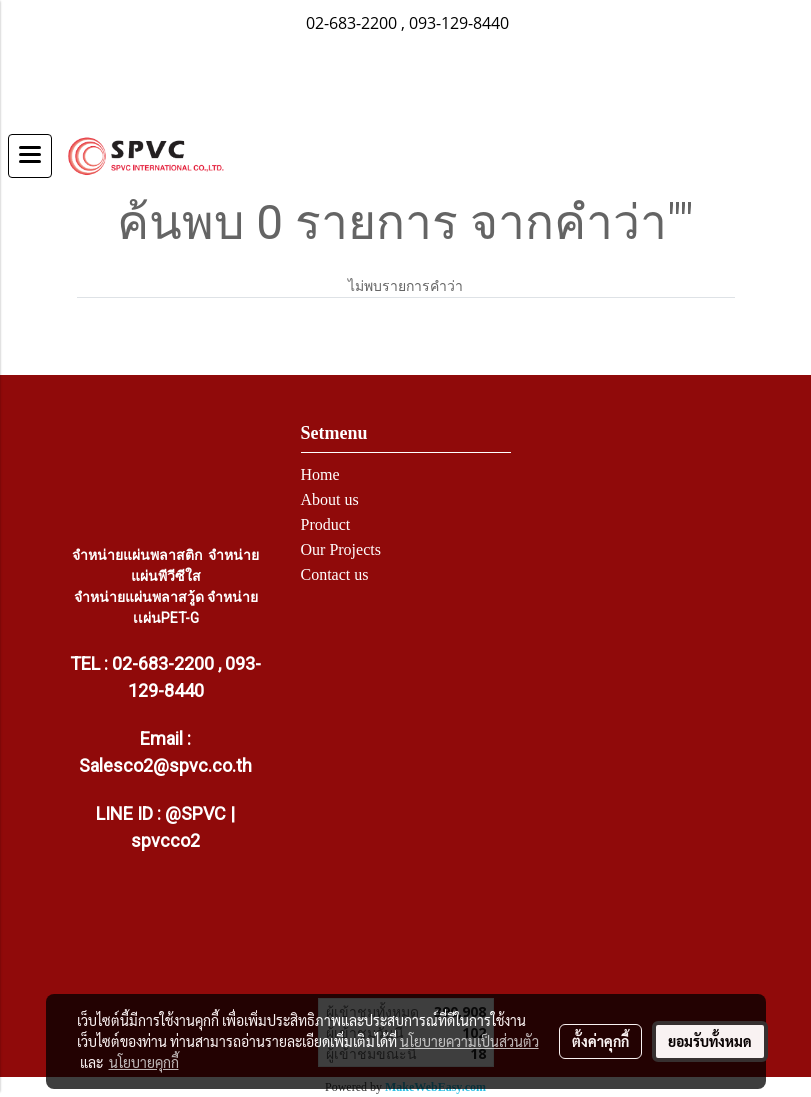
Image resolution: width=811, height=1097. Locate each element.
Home (320, 474)
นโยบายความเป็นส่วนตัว (469, 1041)
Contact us (335, 574)
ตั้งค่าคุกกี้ (600, 1041)
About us (330, 499)
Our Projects (341, 549)
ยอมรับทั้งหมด (710, 1041)
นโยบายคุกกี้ (144, 1062)
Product (326, 524)
